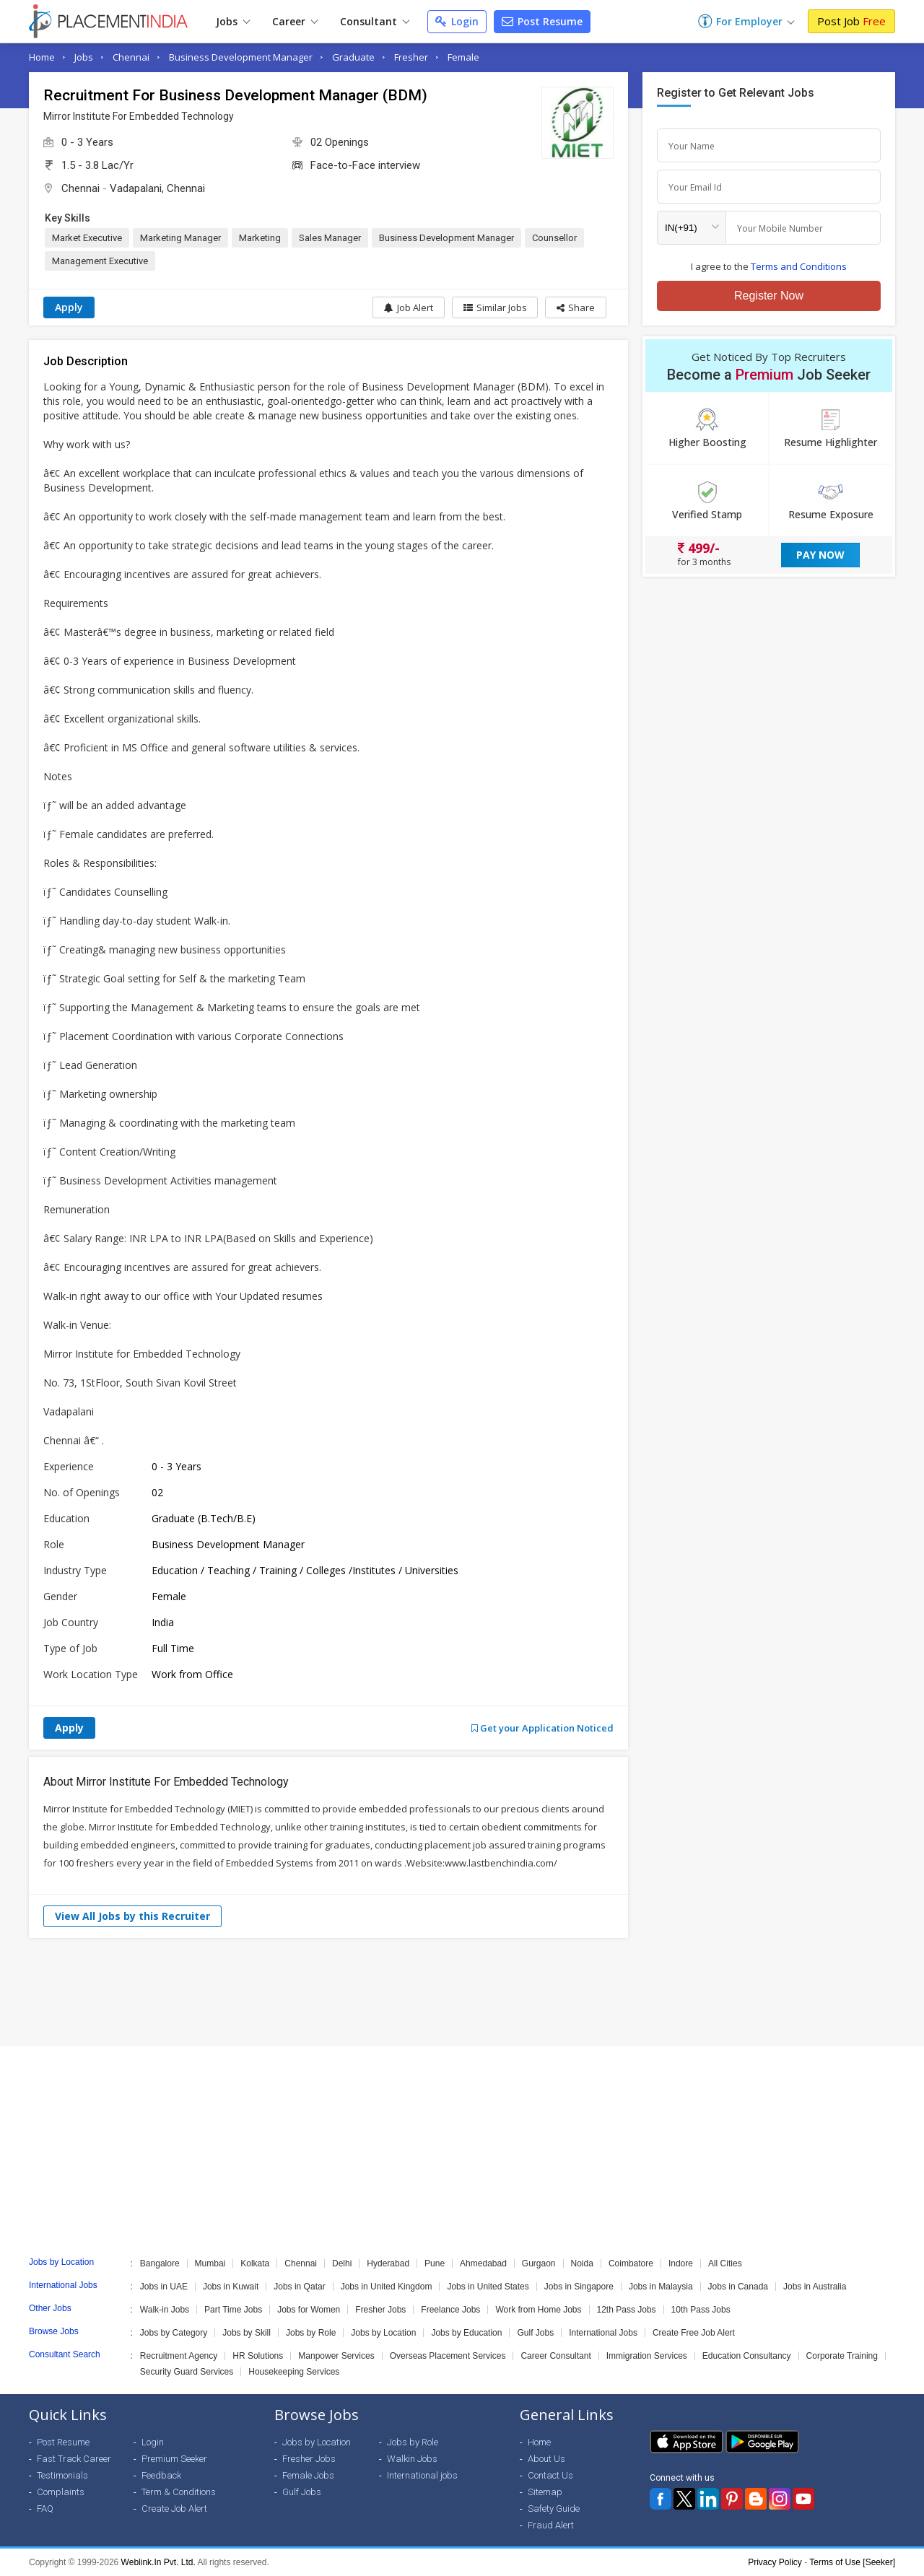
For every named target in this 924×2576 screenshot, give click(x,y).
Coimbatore (631, 2263)
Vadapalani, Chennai (157, 188)
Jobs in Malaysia (661, 2286)
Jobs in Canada (738, 2286)
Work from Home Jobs (538, 2309)
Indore (680, 2263)
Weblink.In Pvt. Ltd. (158, 2562)
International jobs (422, 2475)
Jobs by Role (311, 2332)
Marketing (260, 237)
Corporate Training (842, 2356)
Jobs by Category (173, 2332)
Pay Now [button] (820, 555)
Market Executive (87, 237)
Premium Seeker (174, 2458)
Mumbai (210, 2263)
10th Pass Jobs (701, 2309)
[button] (575, 307)
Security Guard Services (186, 2371)
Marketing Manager (180, 237)
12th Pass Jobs (626, 2309)
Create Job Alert (174, 2508)
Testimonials (62, 2475)
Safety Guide (554, 2508)
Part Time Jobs (233, 2309)
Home (42, 57)
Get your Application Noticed (542, 1727)
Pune (434, 2263)
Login (457, 21)
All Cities (725, 2263)
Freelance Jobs (450, 2309)
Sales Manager (330, 237)
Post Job (851, 21)
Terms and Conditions (799, 266)
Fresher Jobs (380, 2309)
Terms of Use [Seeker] (852, 2562)
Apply (69, 307)
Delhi (342, 2263)
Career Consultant (555, 2356)
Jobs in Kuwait (230, 2286)
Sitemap (545, 2492)
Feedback (161, 2475)
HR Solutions (257, 2356)
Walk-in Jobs (164, 2309)
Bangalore (160, 2263)
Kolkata (254, 2263)
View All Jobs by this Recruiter (132, 1916)
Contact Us (550, 2475)
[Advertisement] (462, 1992)
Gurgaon (539, 2263)
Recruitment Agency (178, 2356)
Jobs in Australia (814, 2286)
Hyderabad (388, 2263)
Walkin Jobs (412, 2458)
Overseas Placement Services (448, 2356)
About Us (546, 2458)
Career (295, 21)
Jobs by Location (383, 2332)
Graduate (353, 57)
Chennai (131, 57)
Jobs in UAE (164, 2286)
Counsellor (554, 237)
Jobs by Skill (246, 2332)
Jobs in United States (487, 2286)
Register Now (768, 295)
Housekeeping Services (293, 2371)
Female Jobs (308, 2475)
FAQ (45, 2508)
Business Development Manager (241, 57)
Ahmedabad (483, 2263)
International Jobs (603, 2332)
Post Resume (542, 21)
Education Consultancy (746, 2356)
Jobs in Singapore (579, 2286)
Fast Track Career (74, 2458)
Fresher (411, 57)
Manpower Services (336, 2356)
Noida (582, 2263)
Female (463, 57)
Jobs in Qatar (299, 2286)
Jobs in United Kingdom (386, 2286)
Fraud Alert (551, 2525)
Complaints (60, 2492)
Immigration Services (646, 2356)
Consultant (374, 21)
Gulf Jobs (535, 2332)
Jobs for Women (308, 2309)
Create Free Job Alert (694, 2332)
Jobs (233, 21)
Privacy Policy (775, 2562)
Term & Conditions (178, 2492)
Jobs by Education (466, 2332)
